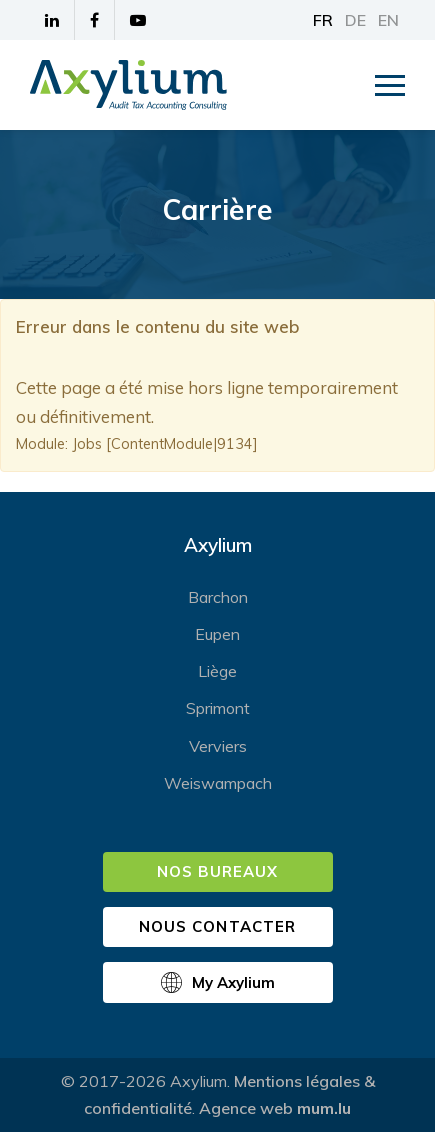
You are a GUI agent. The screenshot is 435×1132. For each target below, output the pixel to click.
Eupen (217, 634)
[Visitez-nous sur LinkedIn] (52, 20)
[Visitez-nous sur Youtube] (138, 20)
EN (388, 20)
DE (355, 20)
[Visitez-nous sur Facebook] (95, 20)
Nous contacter (217, 926)
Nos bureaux (218, 871)
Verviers (218, 746)
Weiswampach (218, 783)
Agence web (246, 1108)
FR (323, 20)
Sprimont (218, 708)
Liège (217, 671)
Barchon (218, 597)
